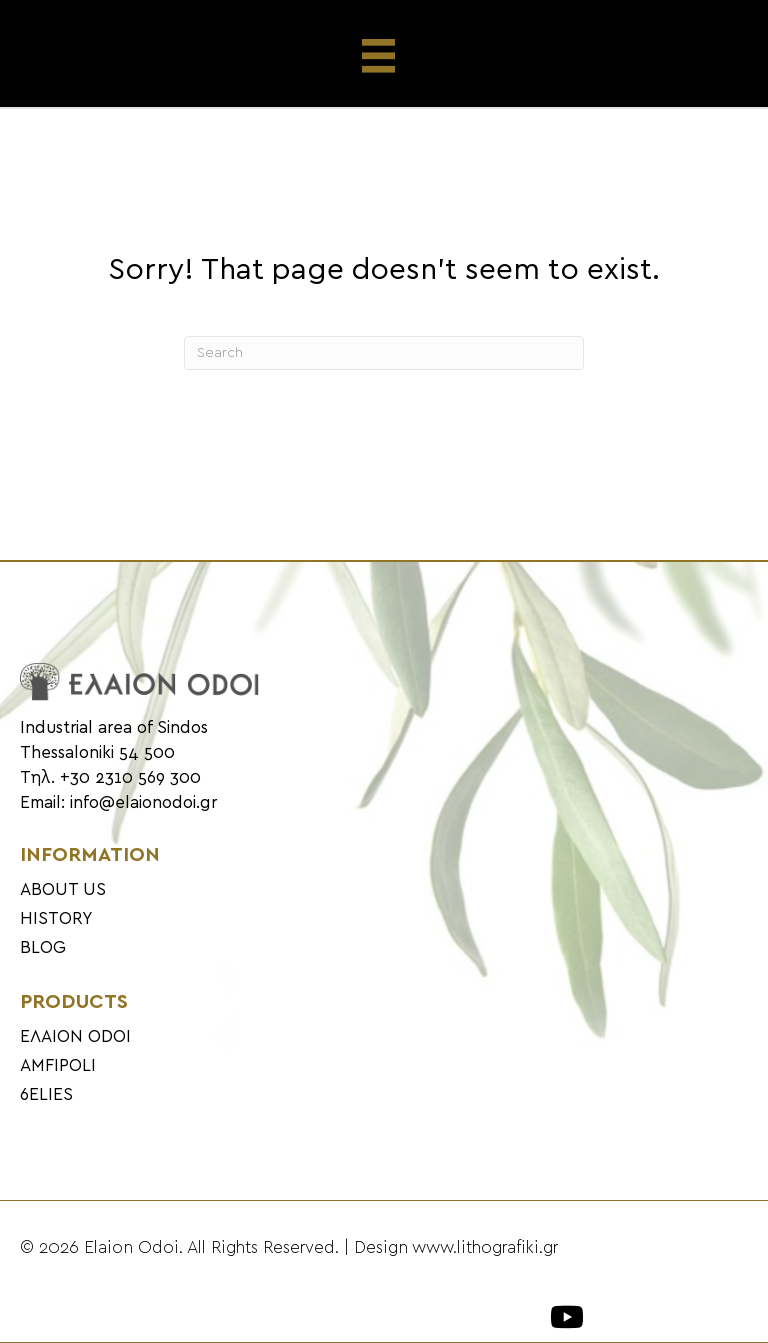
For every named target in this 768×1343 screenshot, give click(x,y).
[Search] (384, 353)
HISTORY (56, 919)
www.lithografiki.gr (485, 1248)
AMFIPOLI (58, 1066)
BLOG (43, 948)
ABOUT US (63, 890)
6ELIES (46, 1095)
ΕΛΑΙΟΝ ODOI (75, 1037)
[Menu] (384, 56)
